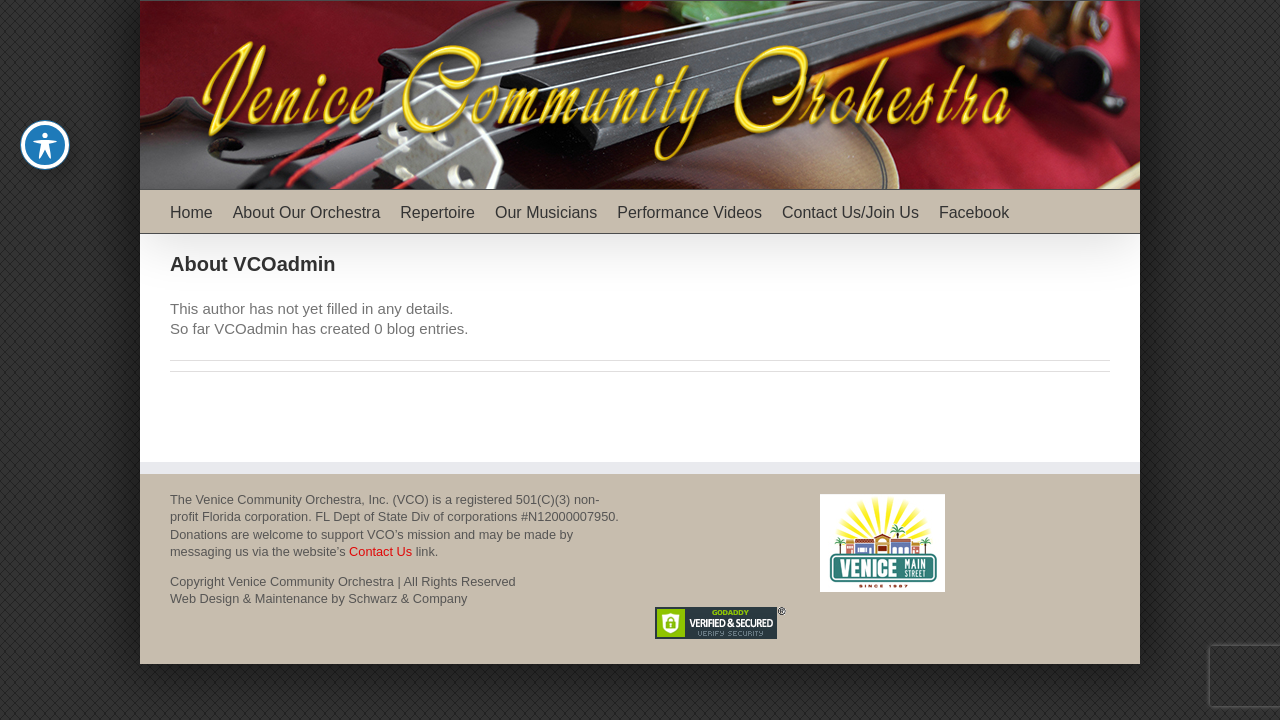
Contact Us (380, 551)
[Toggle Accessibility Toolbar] (45, 145)
